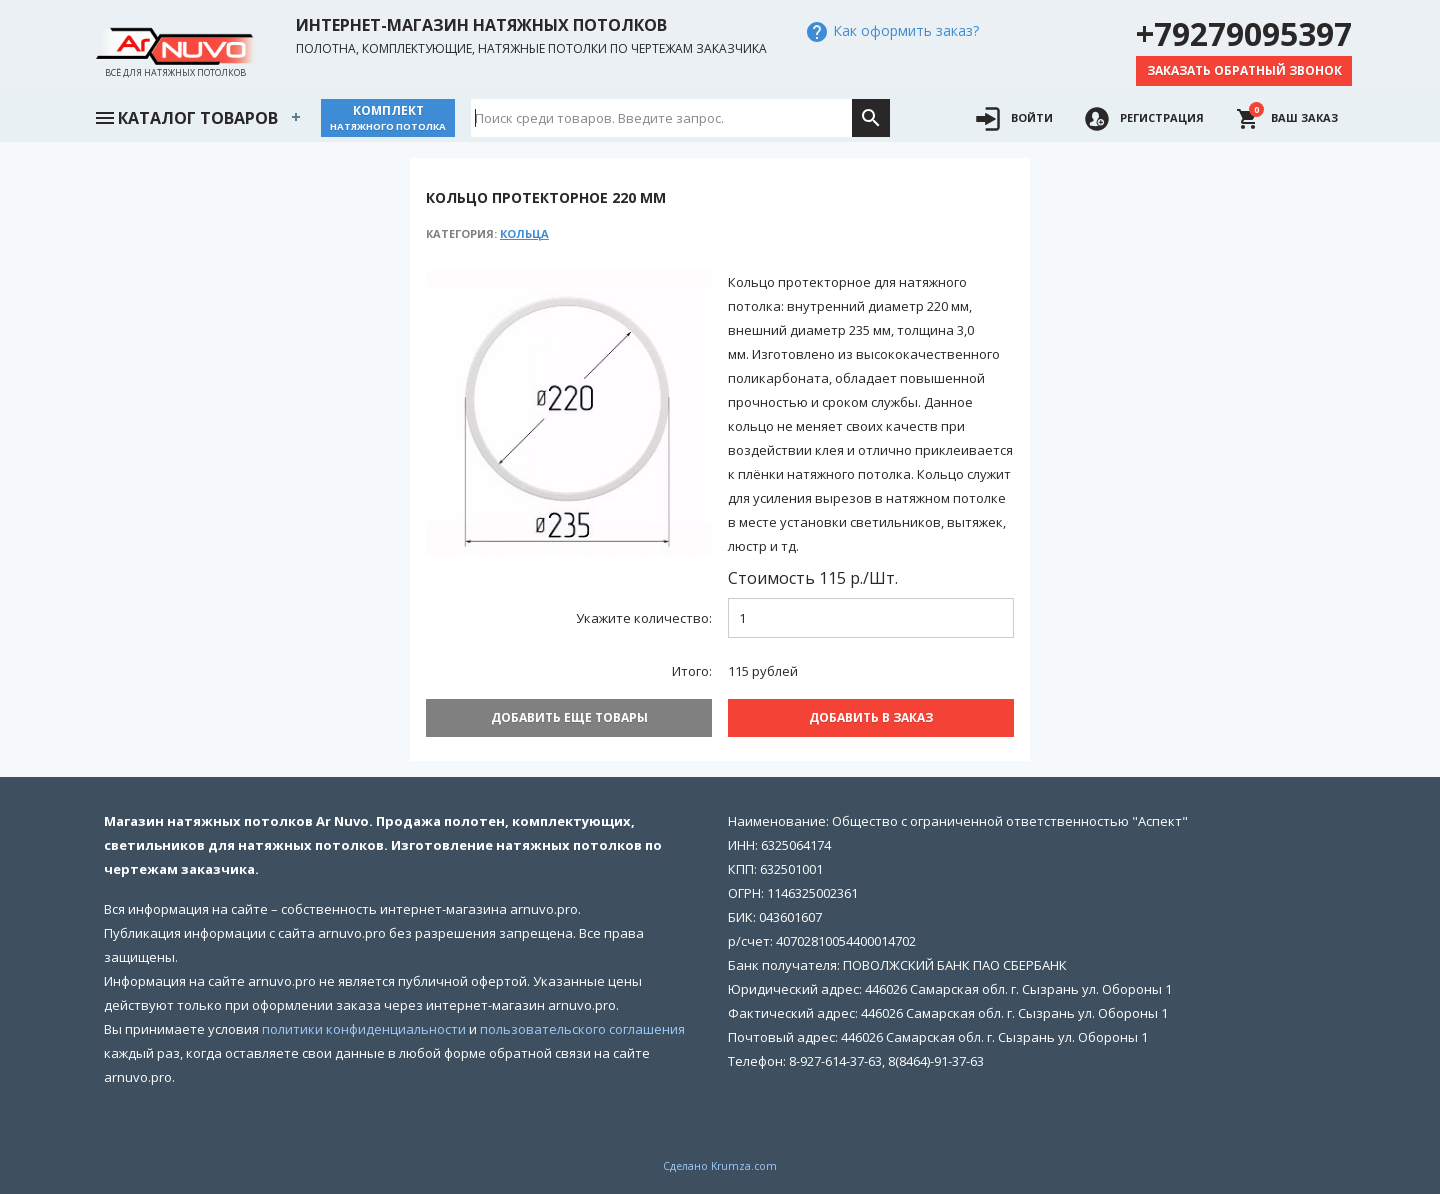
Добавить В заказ (871, 717)
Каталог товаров (186, 116)
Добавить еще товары (569, 717)
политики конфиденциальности (364, 1029)
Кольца (524, 233)
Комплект (388, 117)
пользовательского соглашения (582, 1029)
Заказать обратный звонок (1244, 70)
